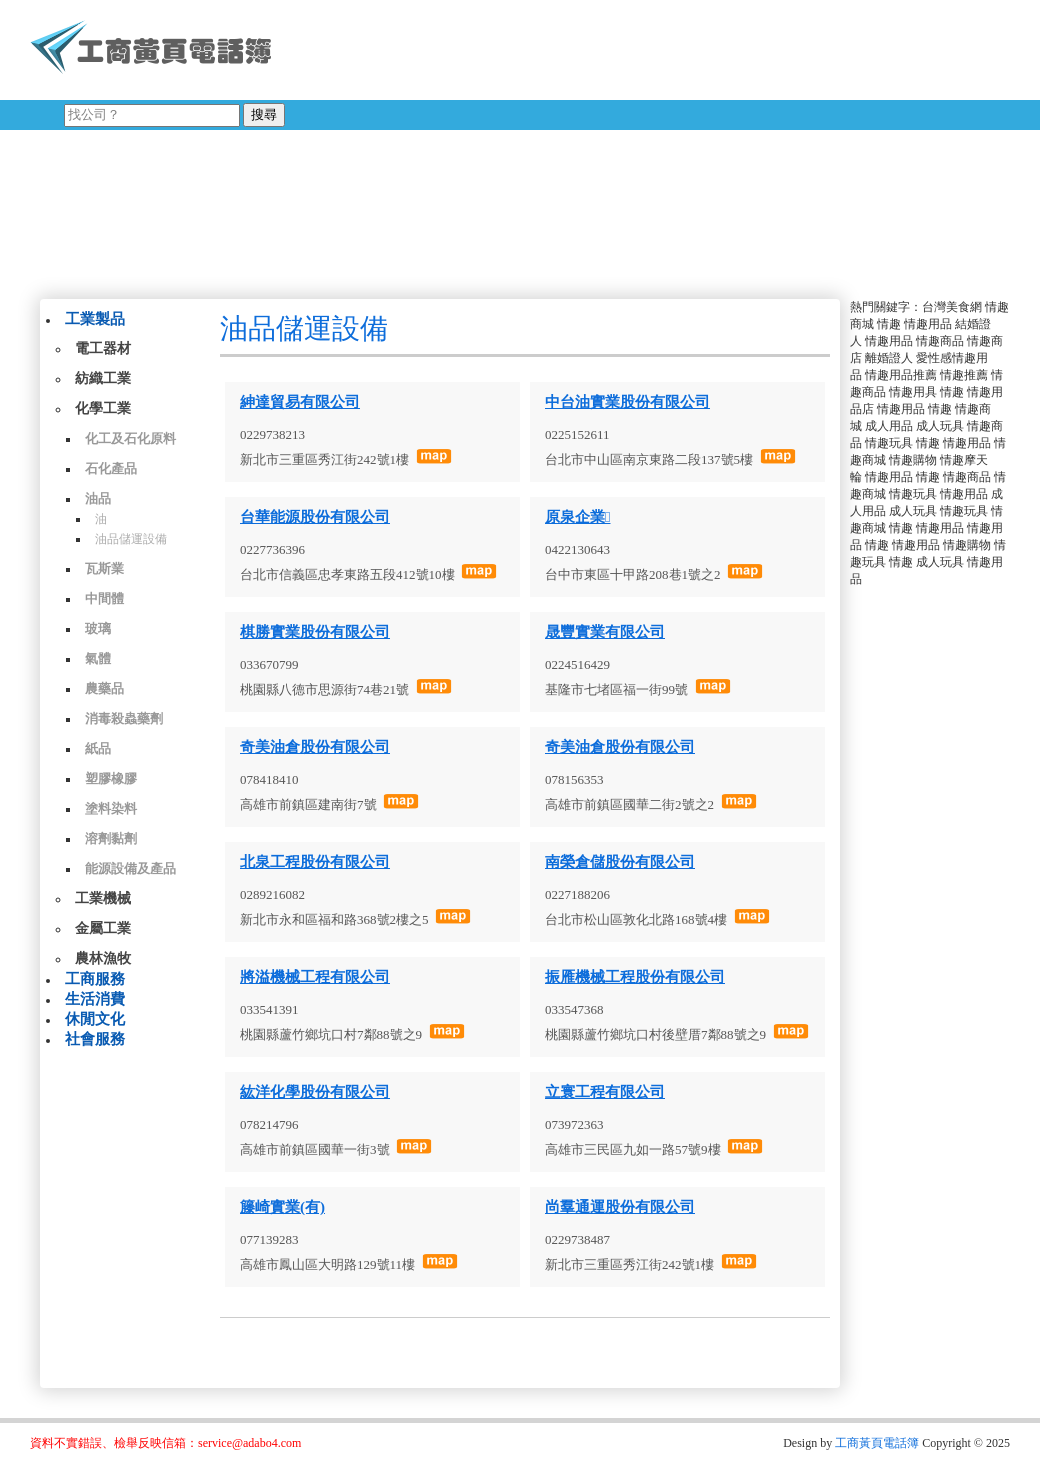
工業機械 (103, 898)
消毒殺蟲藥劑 (124, 718)
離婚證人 (889, 358)
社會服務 (95, 1039)
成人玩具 (940, 426)
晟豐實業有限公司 (605, 632)
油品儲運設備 (131, 539)
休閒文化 (95, 1019)
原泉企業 (577, 517)
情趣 (889, 324)
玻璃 (98, 628)
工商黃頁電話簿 (877, 1443)
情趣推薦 (964, 375)
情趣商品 (940, 341)
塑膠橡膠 (111, 778)
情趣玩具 (889, 443)
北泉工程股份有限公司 (315, 862)
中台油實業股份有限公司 (627, 402)
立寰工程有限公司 (605, 1092)
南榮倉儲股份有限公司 (620, 862)
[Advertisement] (588, 145)
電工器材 (103, 348)
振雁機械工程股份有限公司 (635, 977)
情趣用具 (913, 392)
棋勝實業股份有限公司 (315, 632)
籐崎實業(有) (282, 1207)
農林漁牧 (103, 958)
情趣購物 (913, 460)
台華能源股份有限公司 (315, 517)
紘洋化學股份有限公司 (315, 1092)
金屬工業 (103, 928)
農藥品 (104, 688)
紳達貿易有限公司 (300, 402)
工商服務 (95, 979)
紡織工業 (103, 378)
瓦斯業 (104, 568)
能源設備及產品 (130, 868)
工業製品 (95, 319)
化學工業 (103, 408)
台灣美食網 (952, 307)
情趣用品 (928, 324)
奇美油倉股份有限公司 (315, 747)
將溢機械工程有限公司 (315, 977)
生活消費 (95, 999)
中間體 (104, 598)
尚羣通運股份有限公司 (620, 1207)
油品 (98, 498)
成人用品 (889, 426)
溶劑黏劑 (111, 838)
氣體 (98, 658)
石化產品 (111, 468)
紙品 (98, 748)
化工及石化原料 (130, 438)
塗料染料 (111, 808)
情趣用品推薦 (901, 375)
